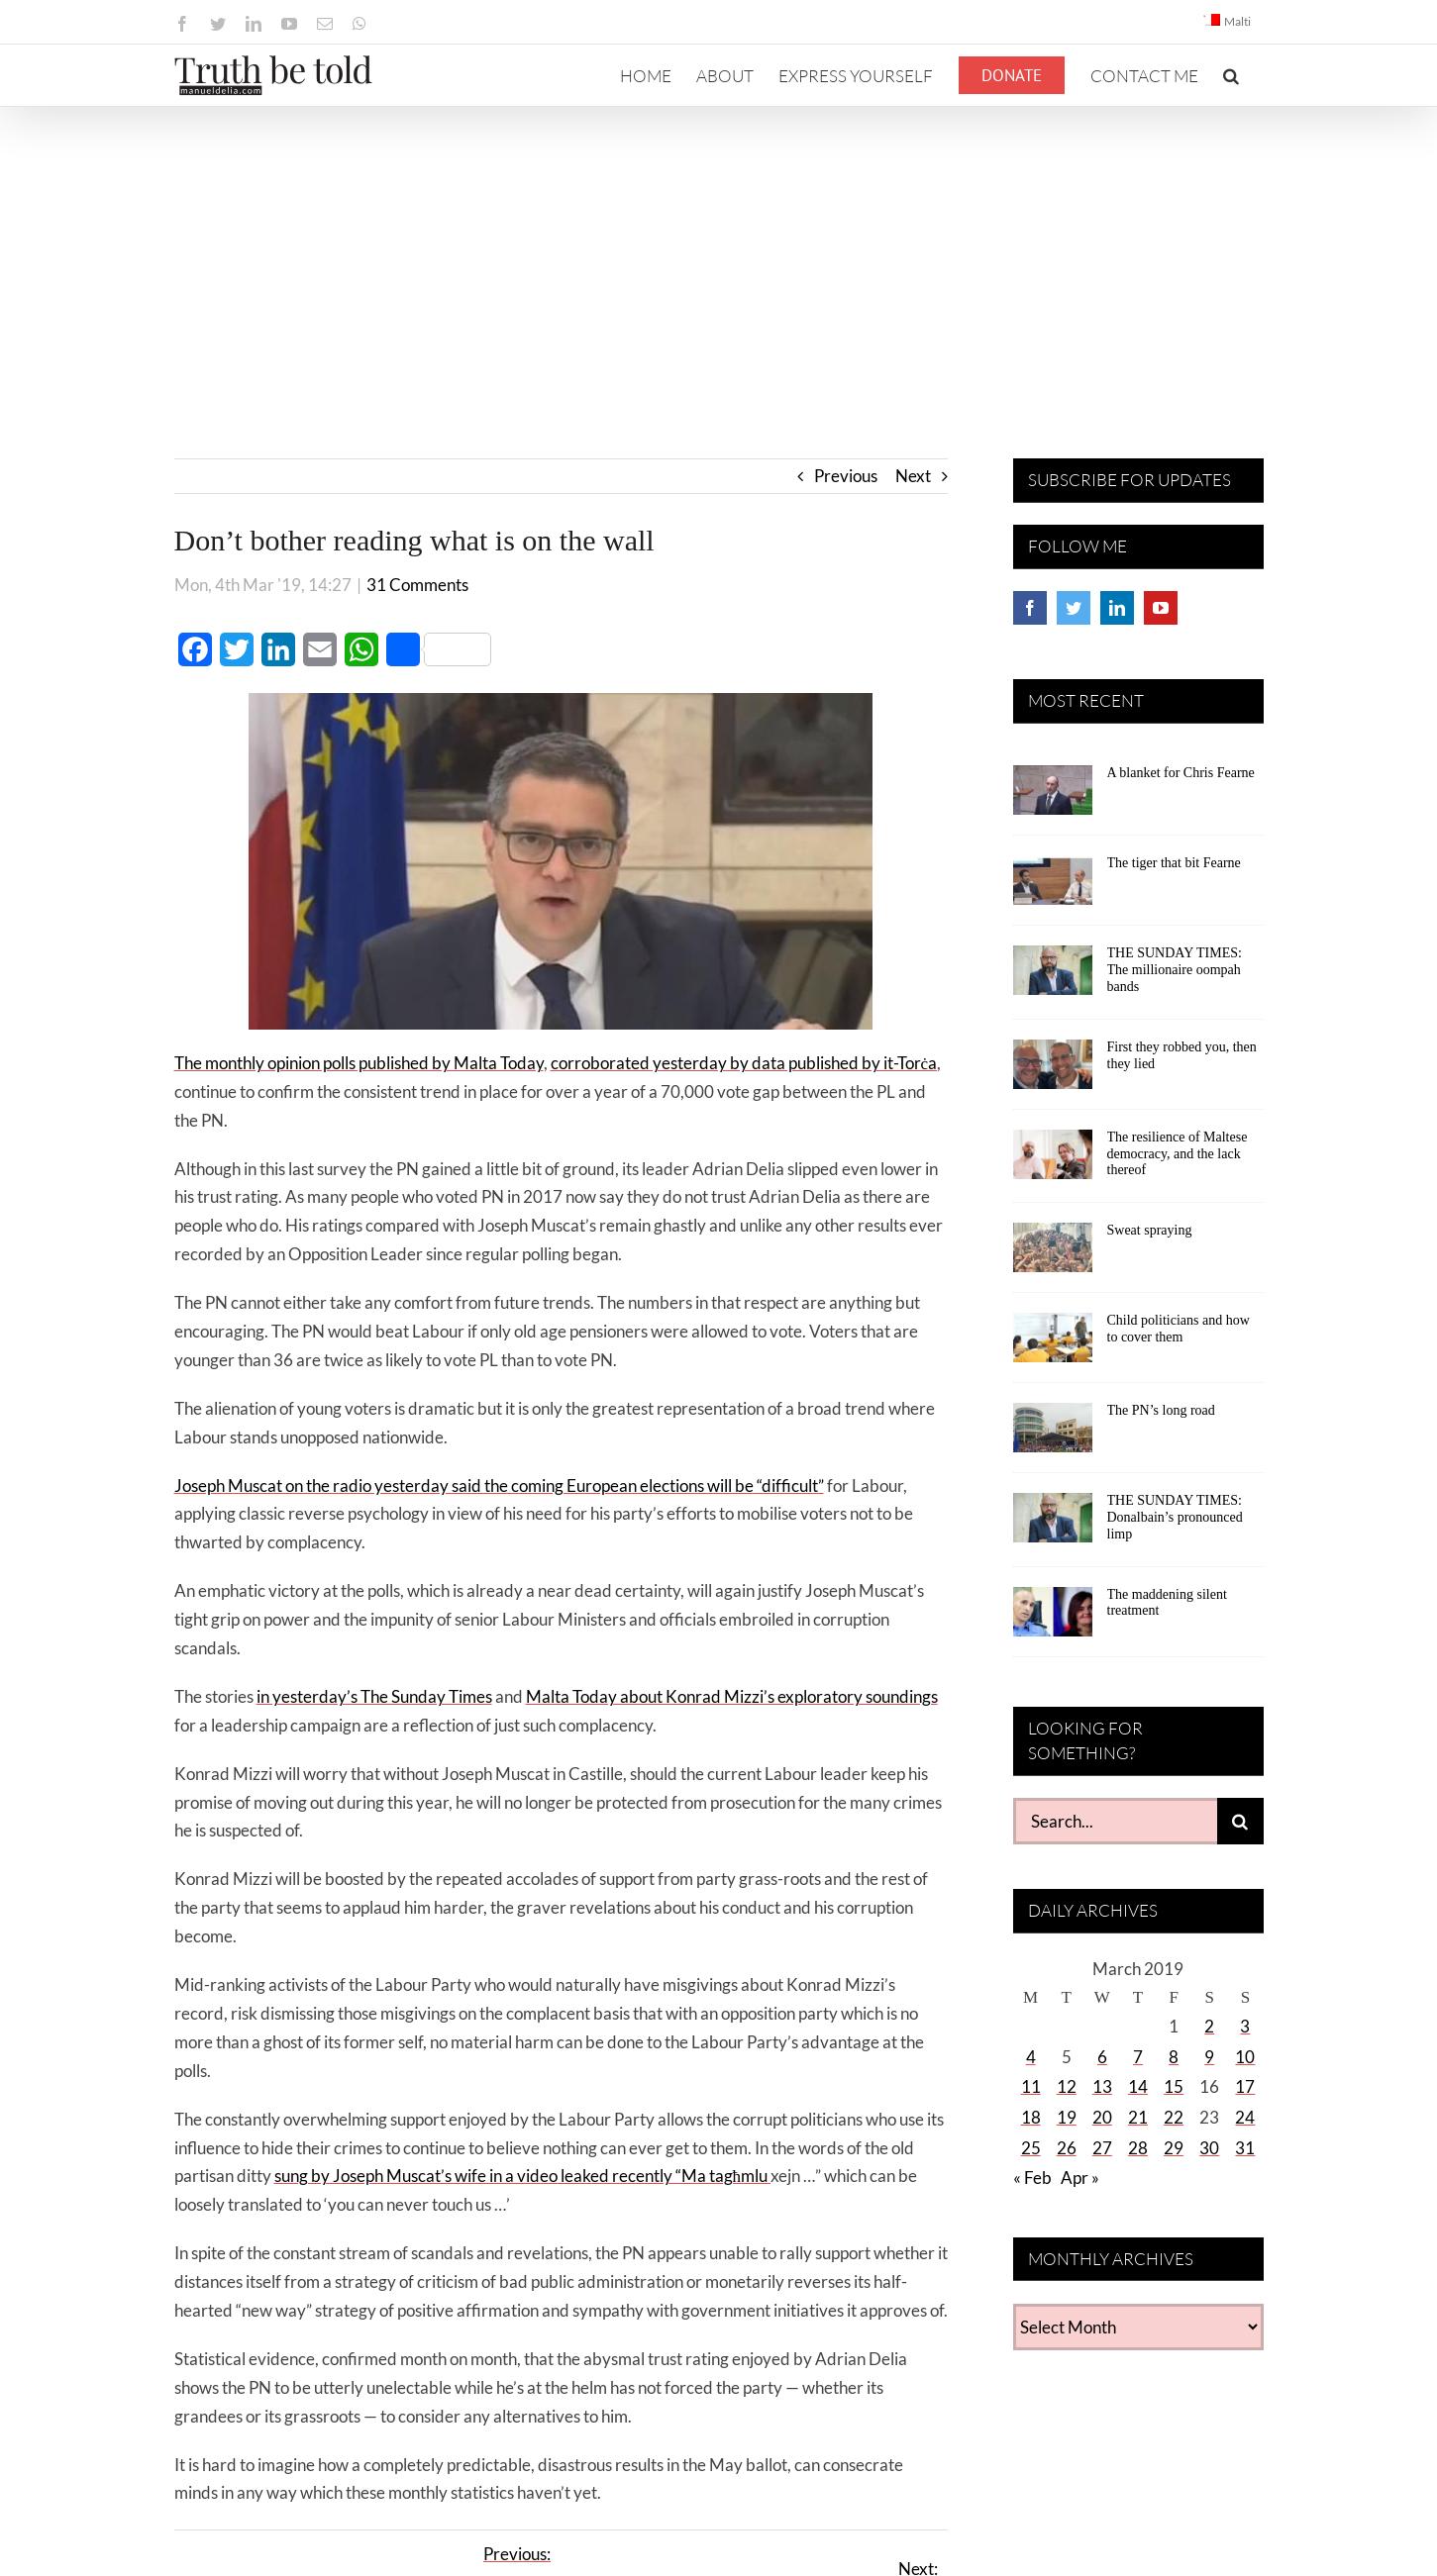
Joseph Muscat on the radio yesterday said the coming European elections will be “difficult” (499, 1485)
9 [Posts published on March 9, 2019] (1209, 2056)
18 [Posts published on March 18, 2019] (1031, 2117)
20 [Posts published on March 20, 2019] (1102, 2117)
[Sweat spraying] (1052, 1254)
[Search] (1240, 1821)
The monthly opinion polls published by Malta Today (359, 1062)
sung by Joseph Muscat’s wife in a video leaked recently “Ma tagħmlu (522, 2175)
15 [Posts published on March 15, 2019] (1173, 2086)
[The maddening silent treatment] (1052, 1618)
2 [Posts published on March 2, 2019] (1209, 2026)
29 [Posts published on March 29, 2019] (1173, 2147)
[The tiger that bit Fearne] (1052, 887)
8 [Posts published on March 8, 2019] (1174, 2056)
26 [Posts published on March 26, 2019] (1067, 2147)
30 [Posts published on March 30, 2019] (1209, 2147)
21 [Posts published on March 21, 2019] (1138, 2117)
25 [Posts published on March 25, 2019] (1031, 2147)
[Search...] (1115, 1821)
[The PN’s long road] (1052, 1434)
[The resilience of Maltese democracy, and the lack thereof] (1052, 1161)
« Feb (1032, 2177)
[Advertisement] (719, 255)
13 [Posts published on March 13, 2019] (1102, 2086)
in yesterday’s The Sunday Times (374, 1696)
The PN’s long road (1161, 1410)
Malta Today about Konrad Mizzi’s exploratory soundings (732, 1696)
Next (913, 475)
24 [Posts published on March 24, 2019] (1245, 2117)
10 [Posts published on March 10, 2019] (1245, 2056)
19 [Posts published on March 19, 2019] (1067, 2117)
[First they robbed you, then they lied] (1052, 1071)
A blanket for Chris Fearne (1181, 772)
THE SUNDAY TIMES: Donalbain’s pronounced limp (1175, 1517)
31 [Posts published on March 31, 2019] (1245, 2147)
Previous (845, 475)
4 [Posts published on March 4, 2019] (1031, 2056)
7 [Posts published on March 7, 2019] (1138, 2056)
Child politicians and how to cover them (1178, 1328)
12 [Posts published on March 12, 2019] (1067, 2086)
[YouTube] (1161, 608)
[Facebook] (1030, 608)
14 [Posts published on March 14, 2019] (1138, 2086)
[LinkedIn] (1117, 608)
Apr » (1080, 2177)
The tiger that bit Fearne (1174, 862)
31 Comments (417, 584)
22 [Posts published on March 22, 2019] (1173, 2117)
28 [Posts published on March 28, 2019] (1138, 2147)
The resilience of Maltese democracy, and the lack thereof (1177, 1154)
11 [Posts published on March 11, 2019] (1031, 2086)
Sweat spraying (1149, 1230)
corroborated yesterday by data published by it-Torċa (744, 1062)
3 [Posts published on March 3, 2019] (1245, 2026)
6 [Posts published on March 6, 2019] (1102, 2056)
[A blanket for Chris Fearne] (1052, 797)
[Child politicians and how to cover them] (1052, 1344)
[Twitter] (1073, 608)
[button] (1231, 75)
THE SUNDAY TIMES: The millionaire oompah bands (1174, 969)
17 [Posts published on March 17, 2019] (1245, 2086)
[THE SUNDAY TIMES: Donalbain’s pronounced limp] (1052, 1524)
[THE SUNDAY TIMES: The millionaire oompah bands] (1052, 977)
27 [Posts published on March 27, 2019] (1102, 2147)
